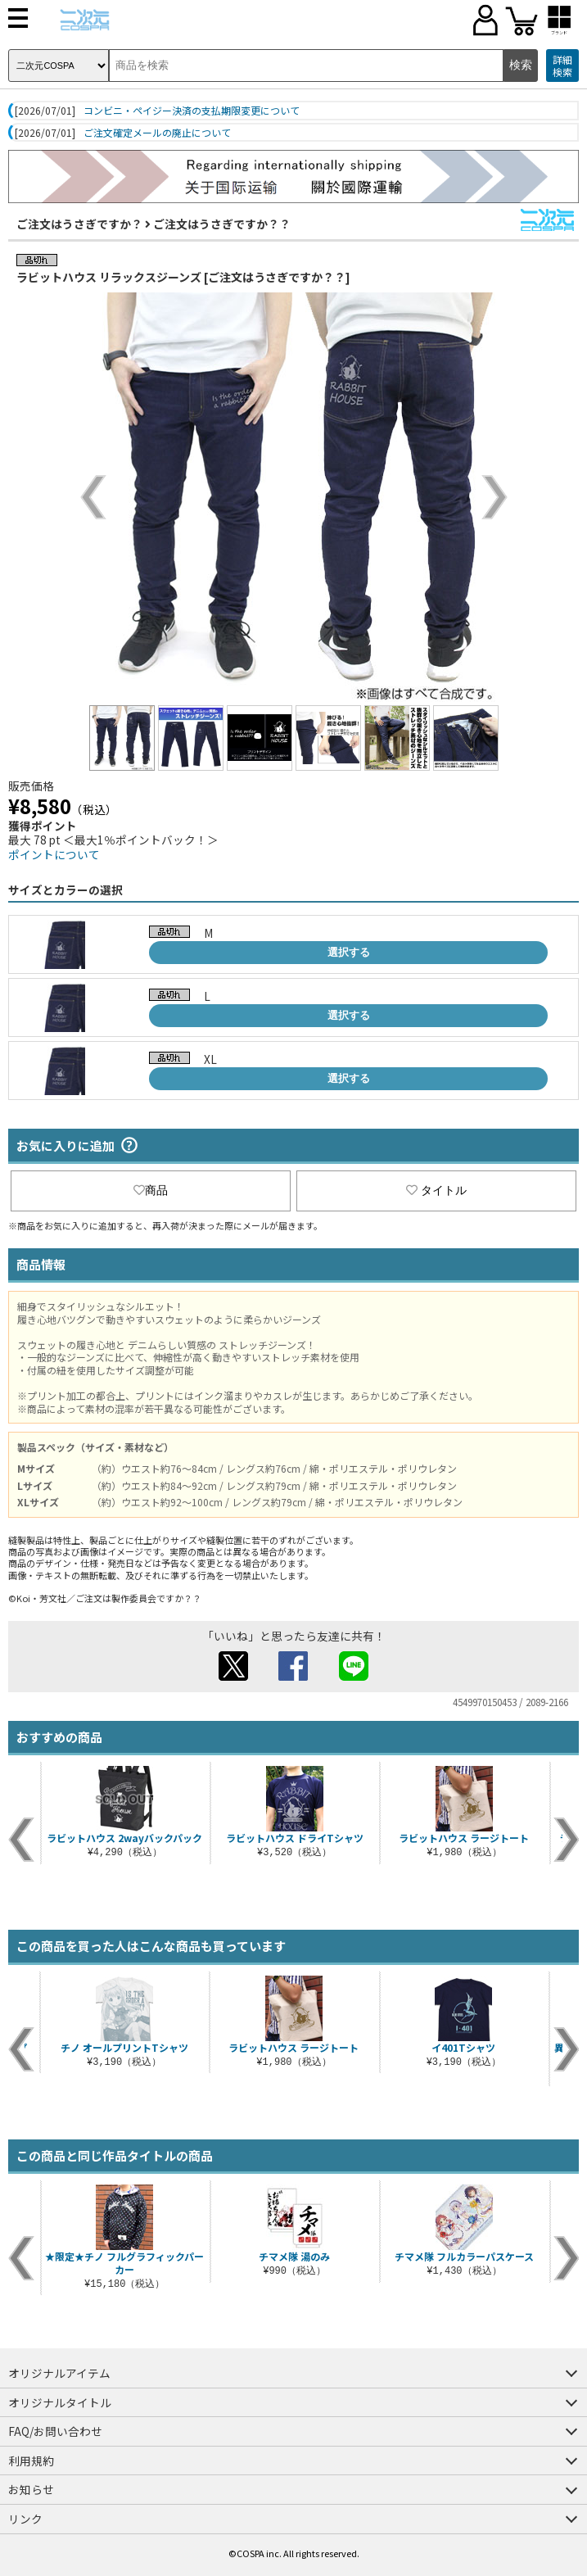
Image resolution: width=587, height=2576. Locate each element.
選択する (348, 952)
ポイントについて (54, 854)
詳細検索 (562, 65)
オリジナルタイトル (59, 2402)
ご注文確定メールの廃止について (157, 132)
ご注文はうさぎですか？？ (222, 223)
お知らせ (31, 2489)
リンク (25, 2518)
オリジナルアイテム (59, 2373)
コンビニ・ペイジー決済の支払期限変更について (192, 110)
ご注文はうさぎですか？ (79, 223)
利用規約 (31, 2460)
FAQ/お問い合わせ (55, 2431)
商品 (150, 1190)
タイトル (436, 1190)
